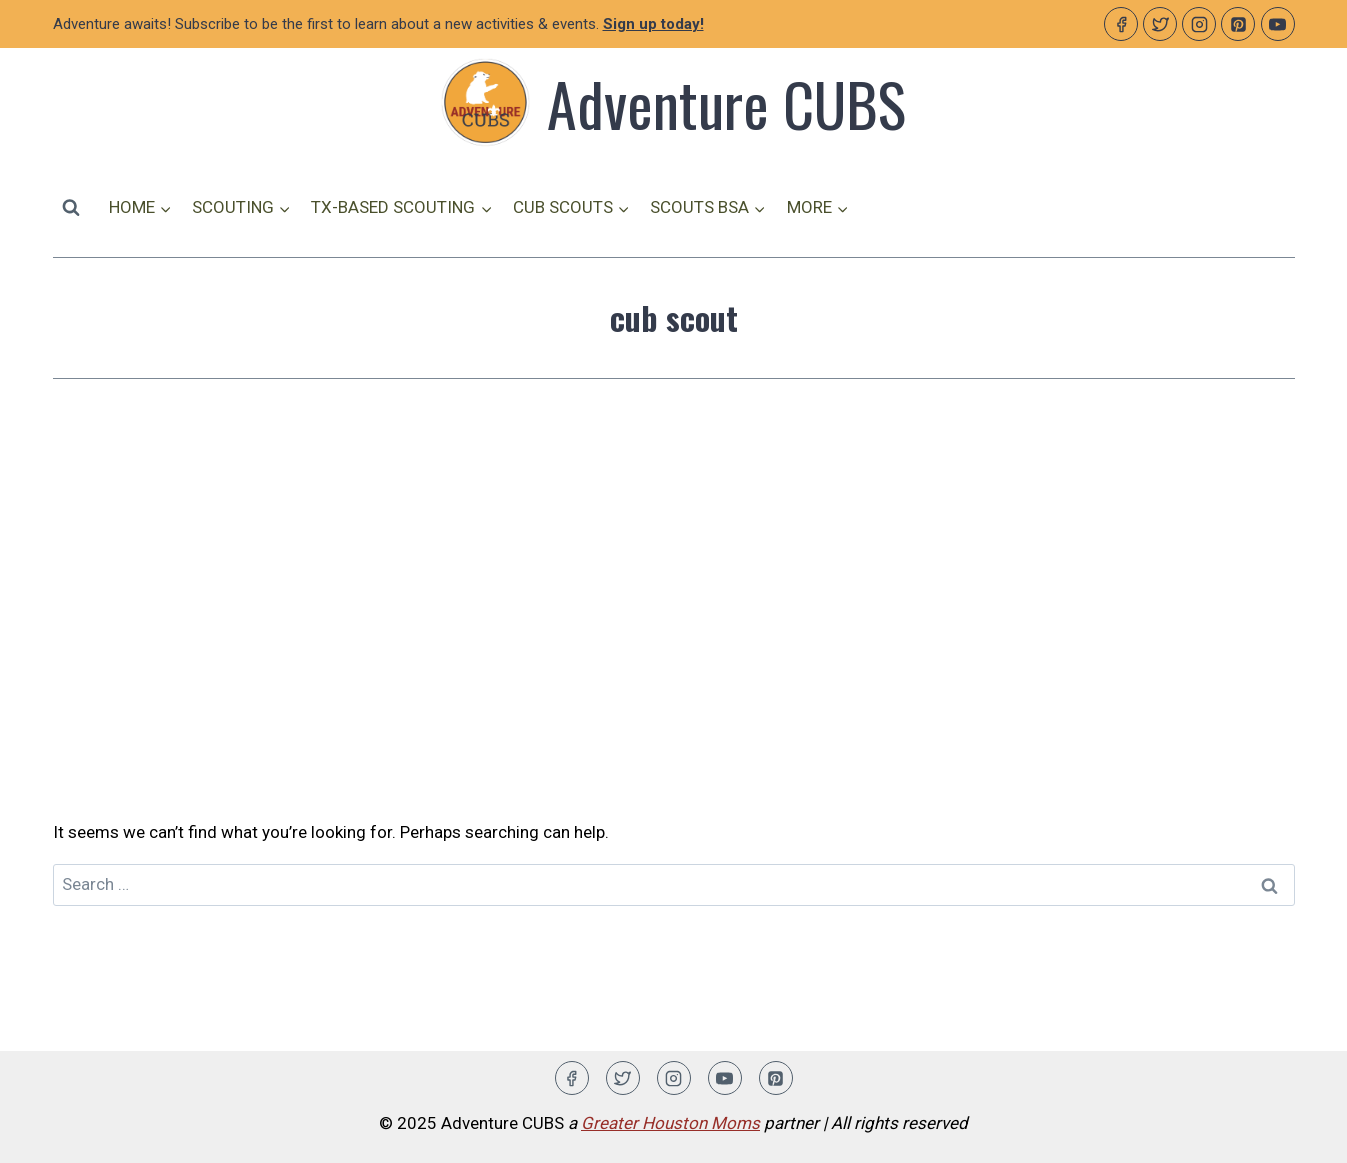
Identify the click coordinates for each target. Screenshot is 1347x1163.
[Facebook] (1121, 24)
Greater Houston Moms (670, 1123)
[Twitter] (1160, 24)
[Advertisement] (674, 599)
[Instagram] (1199, 24)
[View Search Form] (71, 207)
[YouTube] (1278, 24)
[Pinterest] (1238, 24)
